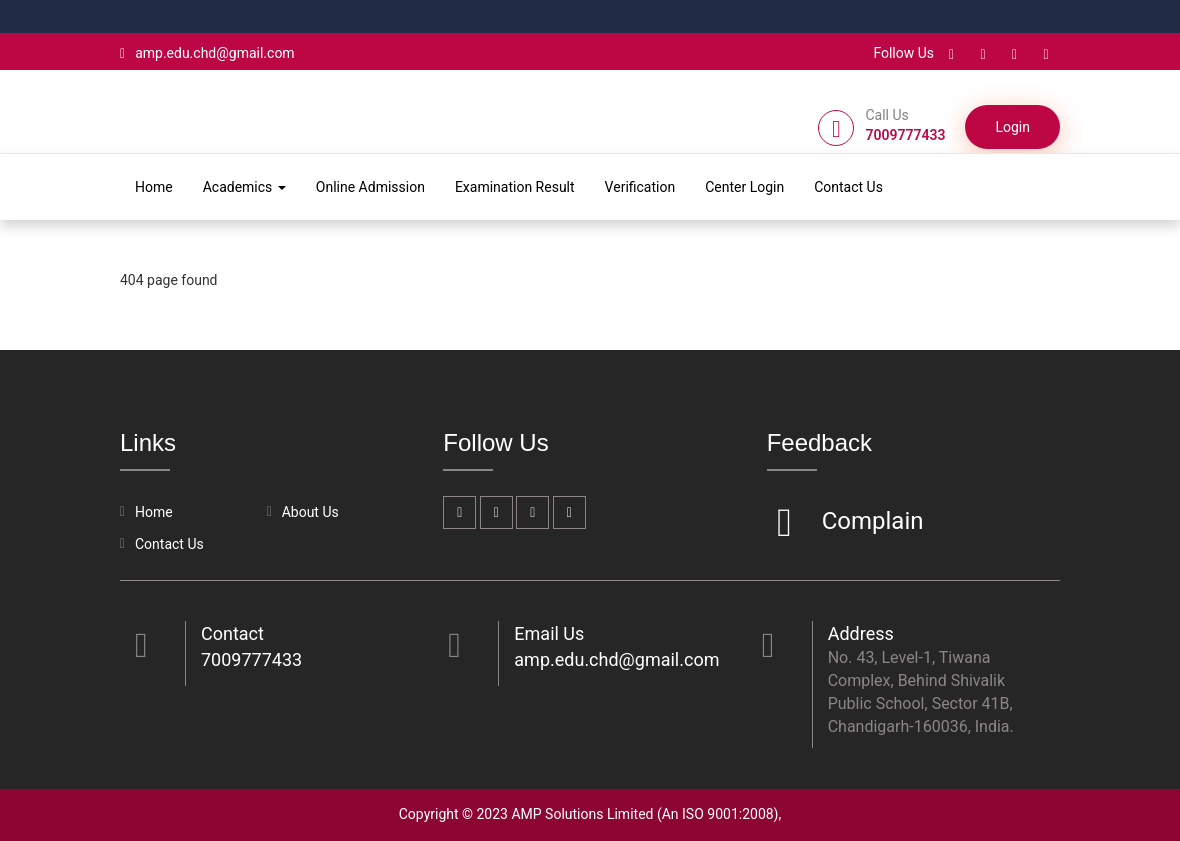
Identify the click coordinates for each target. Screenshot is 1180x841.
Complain (870, 522)
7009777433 (251, 659)
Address (861, 633)
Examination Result (515, 187)
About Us (310, 512)
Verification (640, 187)
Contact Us (848, 187)
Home (154, 187)
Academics (244, 187)
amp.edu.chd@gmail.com (207, 53)
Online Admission (370, 187)
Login (1012, 127)
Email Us (549, 633)
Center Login (744, 187)
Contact (232, 633)
